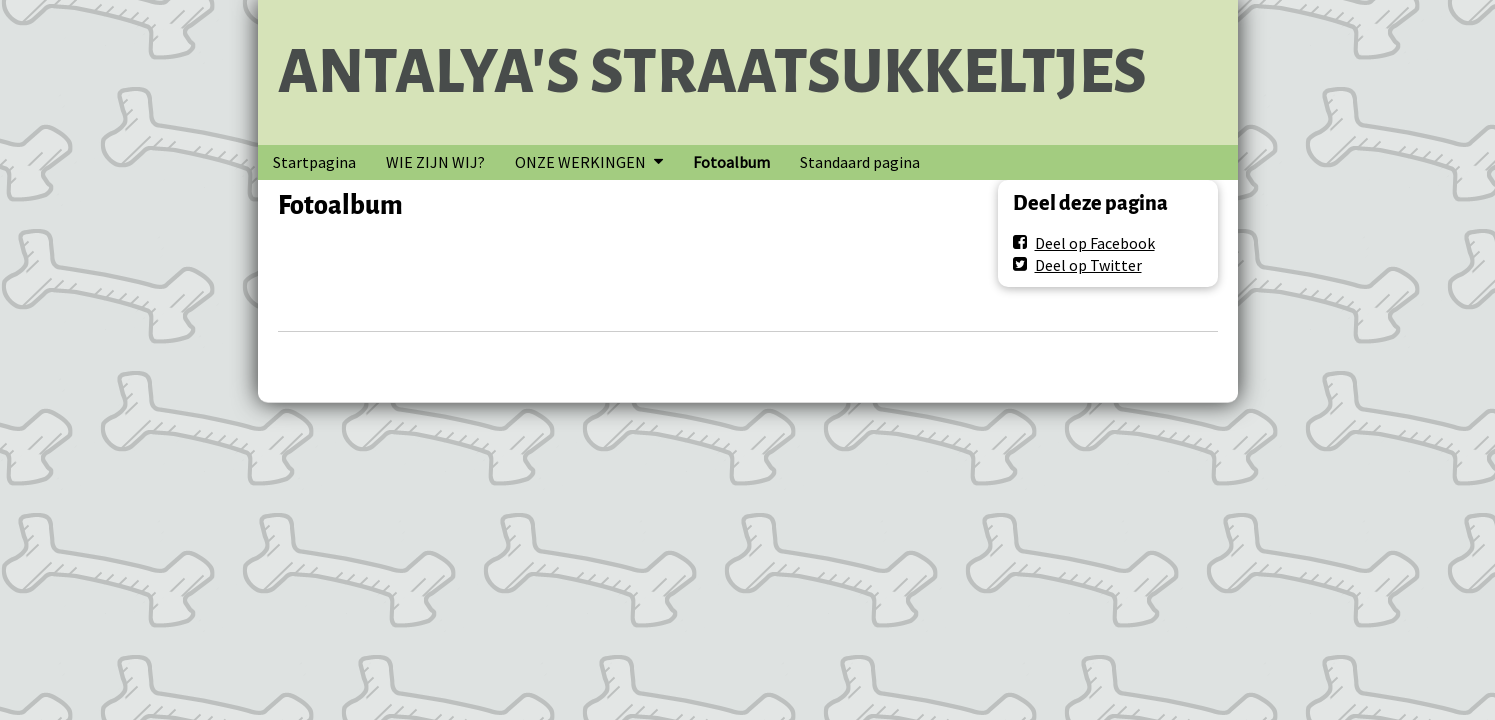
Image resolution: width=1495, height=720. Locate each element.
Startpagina (314, 162)
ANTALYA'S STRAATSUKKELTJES (712, 72)
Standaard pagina (860, 162)
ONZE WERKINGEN (580, 162)
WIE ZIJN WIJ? (435, 162)
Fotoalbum (731, 162)
